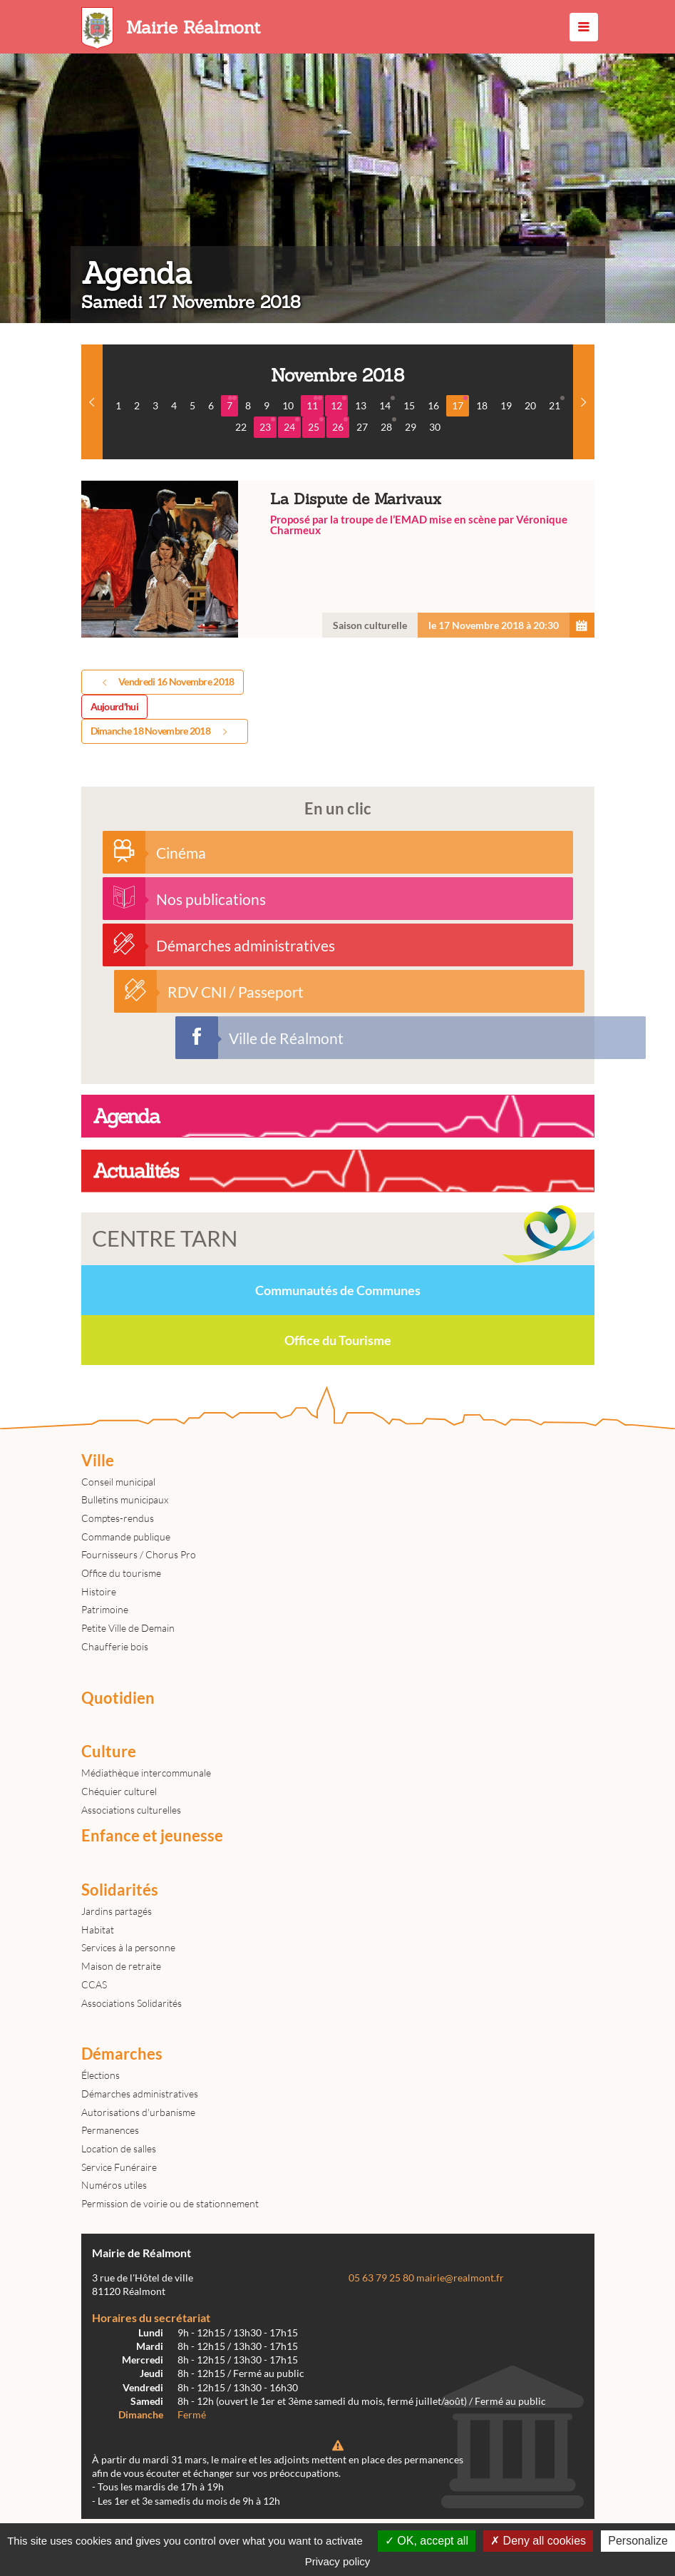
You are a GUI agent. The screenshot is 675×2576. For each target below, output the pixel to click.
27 (362, 427)
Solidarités (119, 1890)
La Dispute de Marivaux (337, 559)
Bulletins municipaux (124, 1499)
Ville (97, 1460)
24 (291, 425)
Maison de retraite (121, 1966)
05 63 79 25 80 (381, 2278)
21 (557, 404)
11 (314, 404)
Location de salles (118, 2148)
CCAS (94, 1984)
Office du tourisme (121, 1573)
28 (388, 425)
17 (460, 404)
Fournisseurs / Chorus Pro (138, 1554)
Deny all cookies (538, 2541)
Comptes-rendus (117, 1518)
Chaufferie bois (114, 1646)
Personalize (638, 2541)
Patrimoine (104, 1609)
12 (338, 404)
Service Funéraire (119, 2167)
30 (434, 427)
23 (267, 425)
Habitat (97, 1929)
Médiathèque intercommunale (146, 1773)
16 (433, 405)
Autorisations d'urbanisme (138, 2112)
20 (530, 405)
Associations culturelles (131, 1810)
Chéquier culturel (119, 1791)
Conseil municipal (118, 1482)
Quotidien (118, 1698)
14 (387, 404)
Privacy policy (338, 2561)
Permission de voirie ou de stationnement (170, 2203)
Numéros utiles (114, 2185)
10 (288, 405)
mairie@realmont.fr (460, 2278)
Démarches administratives (139, 2093)
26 (340, 425)
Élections (100, 2075)
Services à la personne (128, 1947)
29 (410, 427)
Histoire (98, 1591)
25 (316, 425)
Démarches (122, 2054)
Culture (108, 1751)
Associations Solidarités (131, 2003)
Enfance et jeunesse (152, 1835)
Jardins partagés (116, 1911)
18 (482, 405)
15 (409, 405)
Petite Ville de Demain (128, 1628)
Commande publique (125, 1536)
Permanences (110, 2130)
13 (360, 405)
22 (241, 427)
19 (506, 405)
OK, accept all (426, 2541)
